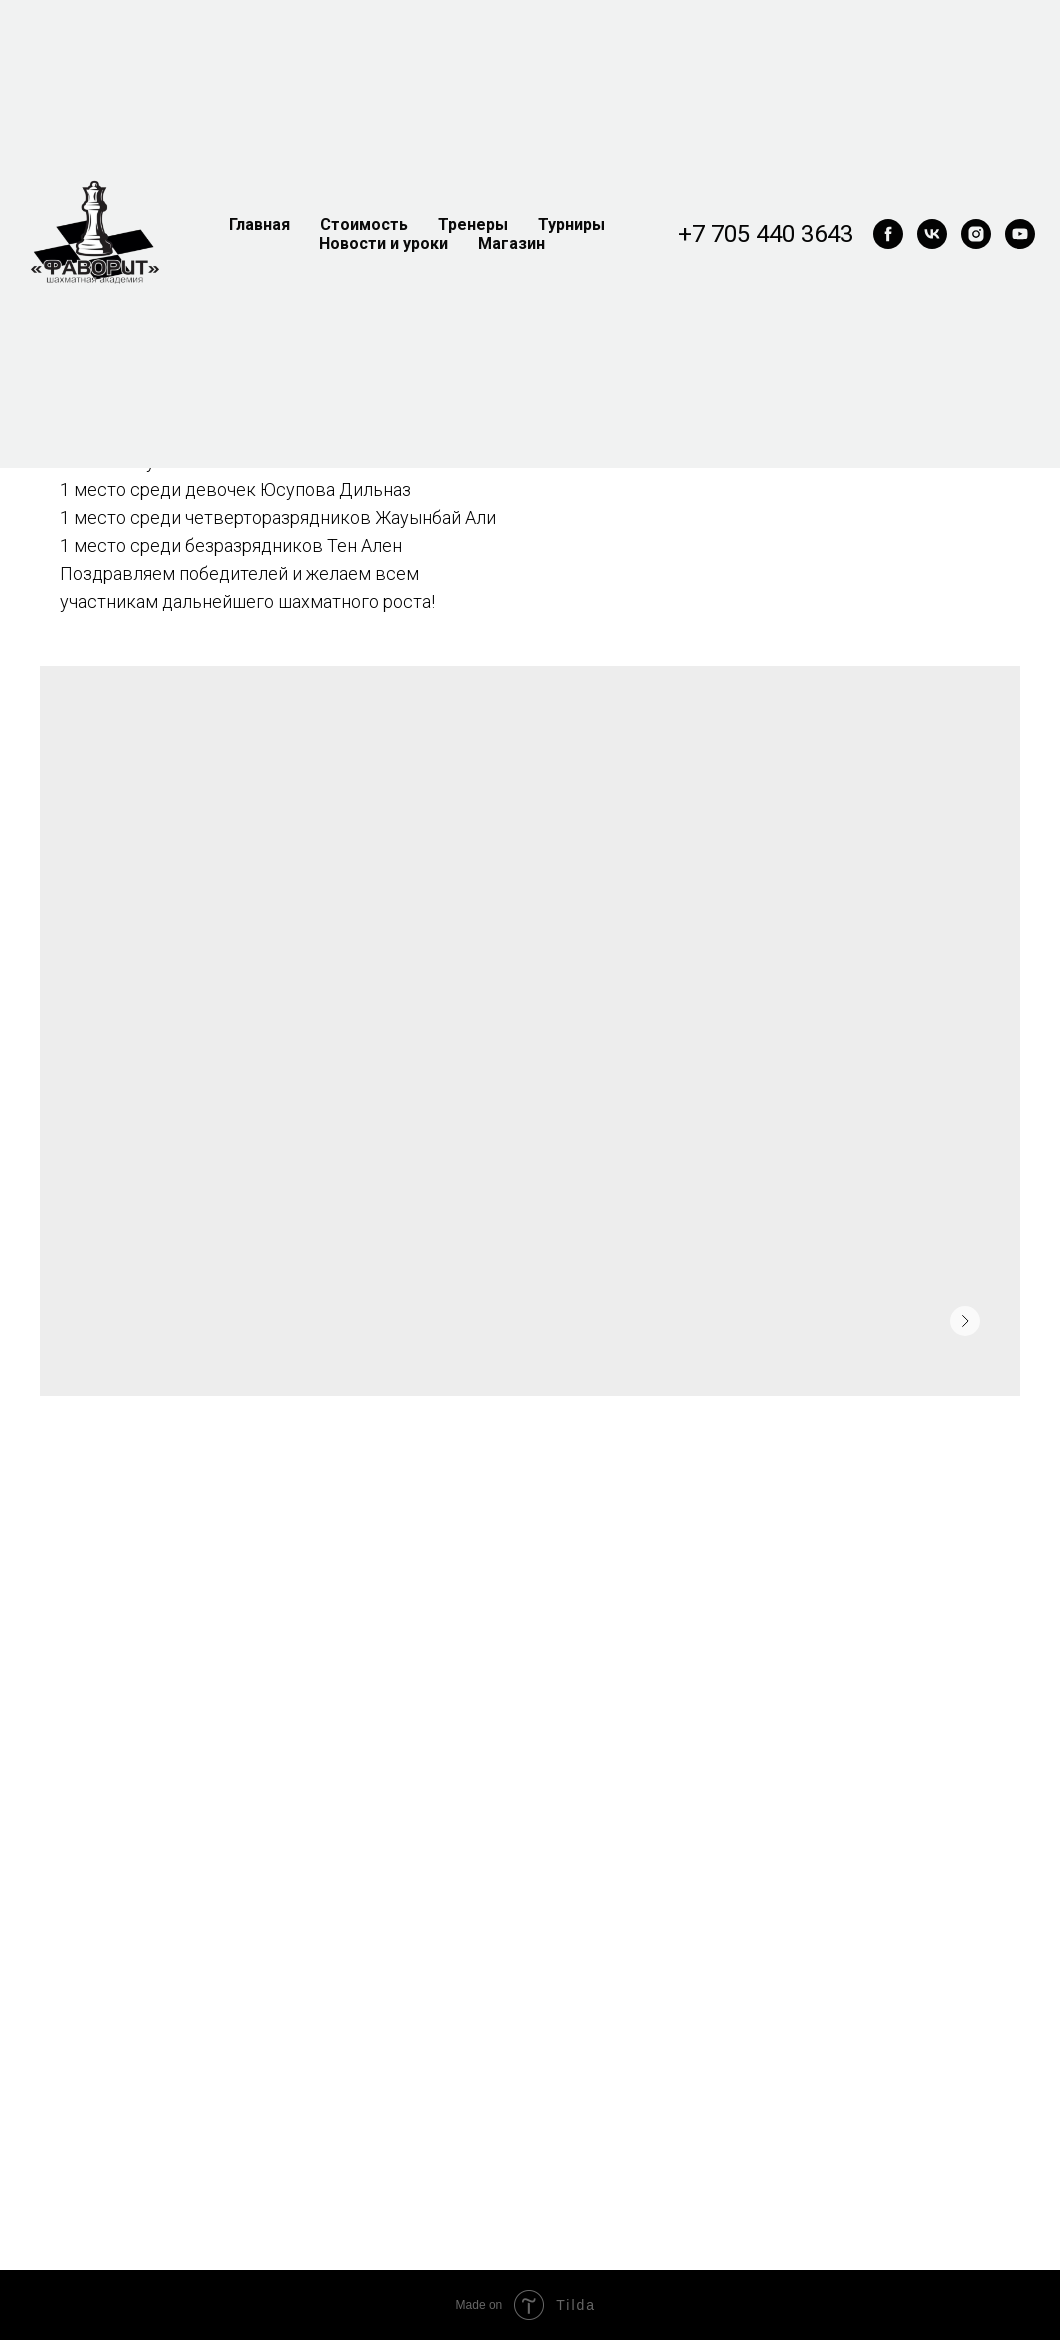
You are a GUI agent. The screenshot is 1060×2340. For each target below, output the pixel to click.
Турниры (571, 224)
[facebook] (888, 234)
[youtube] (1020, 234)
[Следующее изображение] (965, 1321)
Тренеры (473, 224)
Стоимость (364, 224)
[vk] (932, 234)
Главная (259, 224)
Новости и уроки (383, 243)
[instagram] (976, 234)
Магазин (511, 243)
